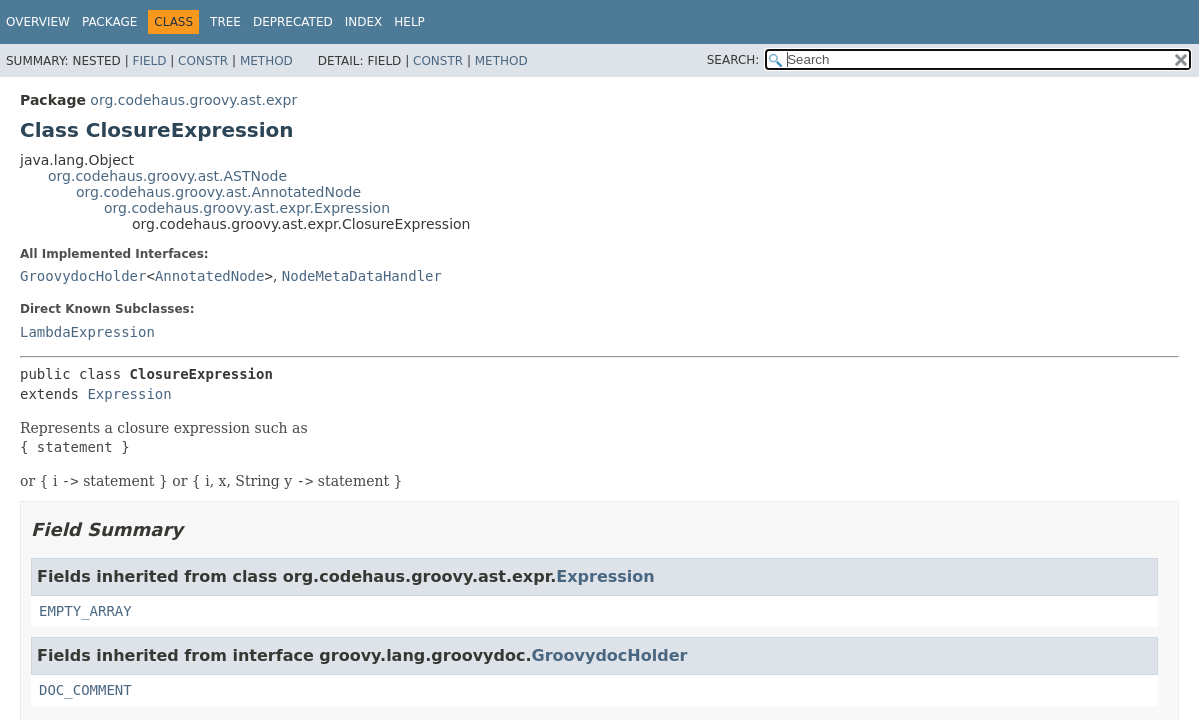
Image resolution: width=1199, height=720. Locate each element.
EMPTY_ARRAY (85, 611)
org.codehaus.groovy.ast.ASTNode (167, 176)
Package (109, 22)
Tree (225, 22)
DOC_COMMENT (85, 690)
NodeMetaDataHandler (362, 276)
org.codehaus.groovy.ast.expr (193, 100)
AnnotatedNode (210, 276)
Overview (38, 22)
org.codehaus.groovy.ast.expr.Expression (247, 208)
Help (409, 22)
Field (149, 61)
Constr (203, 61)
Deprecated (293, 22)
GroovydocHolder (83, 276)
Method (266, 61)
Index (364, 22)
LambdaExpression (87, 332)
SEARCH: (733, 60)
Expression (129, 394)
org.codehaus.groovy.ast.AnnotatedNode (218, 192)
